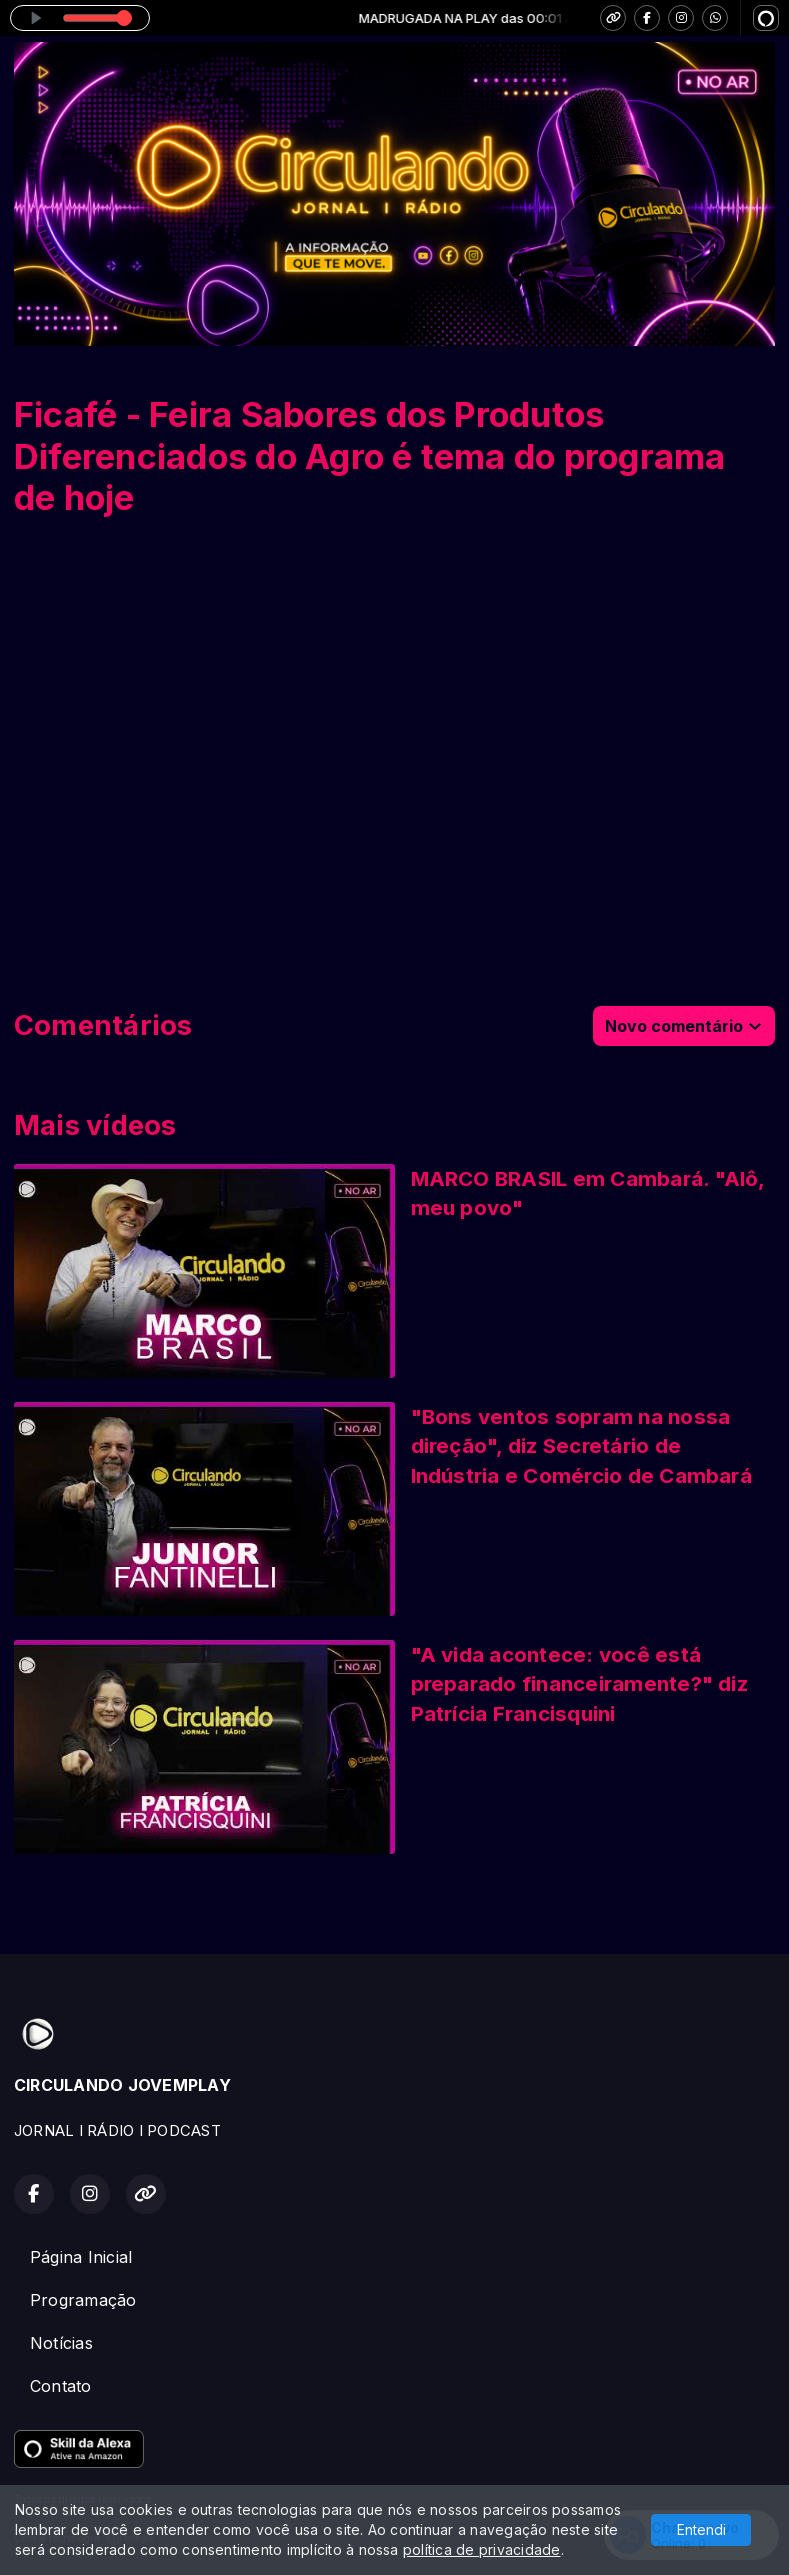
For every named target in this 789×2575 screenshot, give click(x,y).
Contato (61, 2386)
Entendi (701, 2529)
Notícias (61, 2343)
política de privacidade (482, 2549)
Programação (83, 2300)
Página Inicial (81, 2257)
